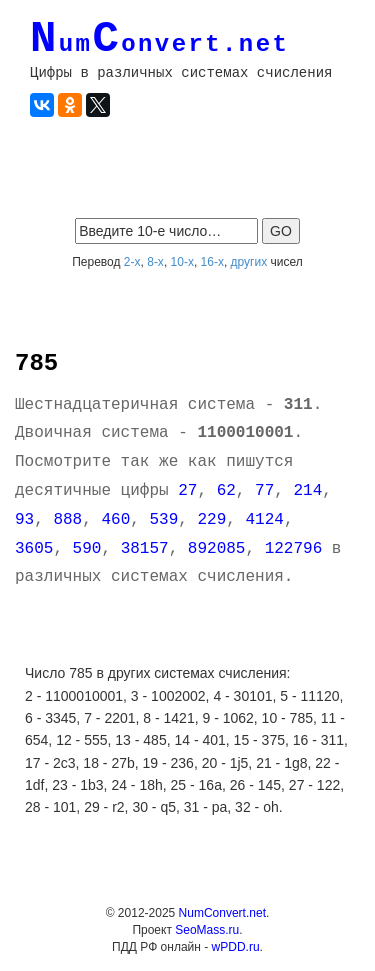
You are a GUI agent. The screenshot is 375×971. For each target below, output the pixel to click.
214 (307, 491)
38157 (145, 549)
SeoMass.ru (207, 930)
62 (226, 491)
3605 (34, 549)
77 (264, 491)
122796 (294, 549)
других (249, 262)
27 (187, 491)
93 (24, 520)
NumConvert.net (222, 913)
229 (211, 520)
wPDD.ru (236, 947)
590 (87, 549)
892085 (217, 549)
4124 (264, 520)
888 (67, 520)
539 (163, 520)
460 (115, 520)
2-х (132, 262)
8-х (155, 262)
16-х (212, 262)
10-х (182, 262)
